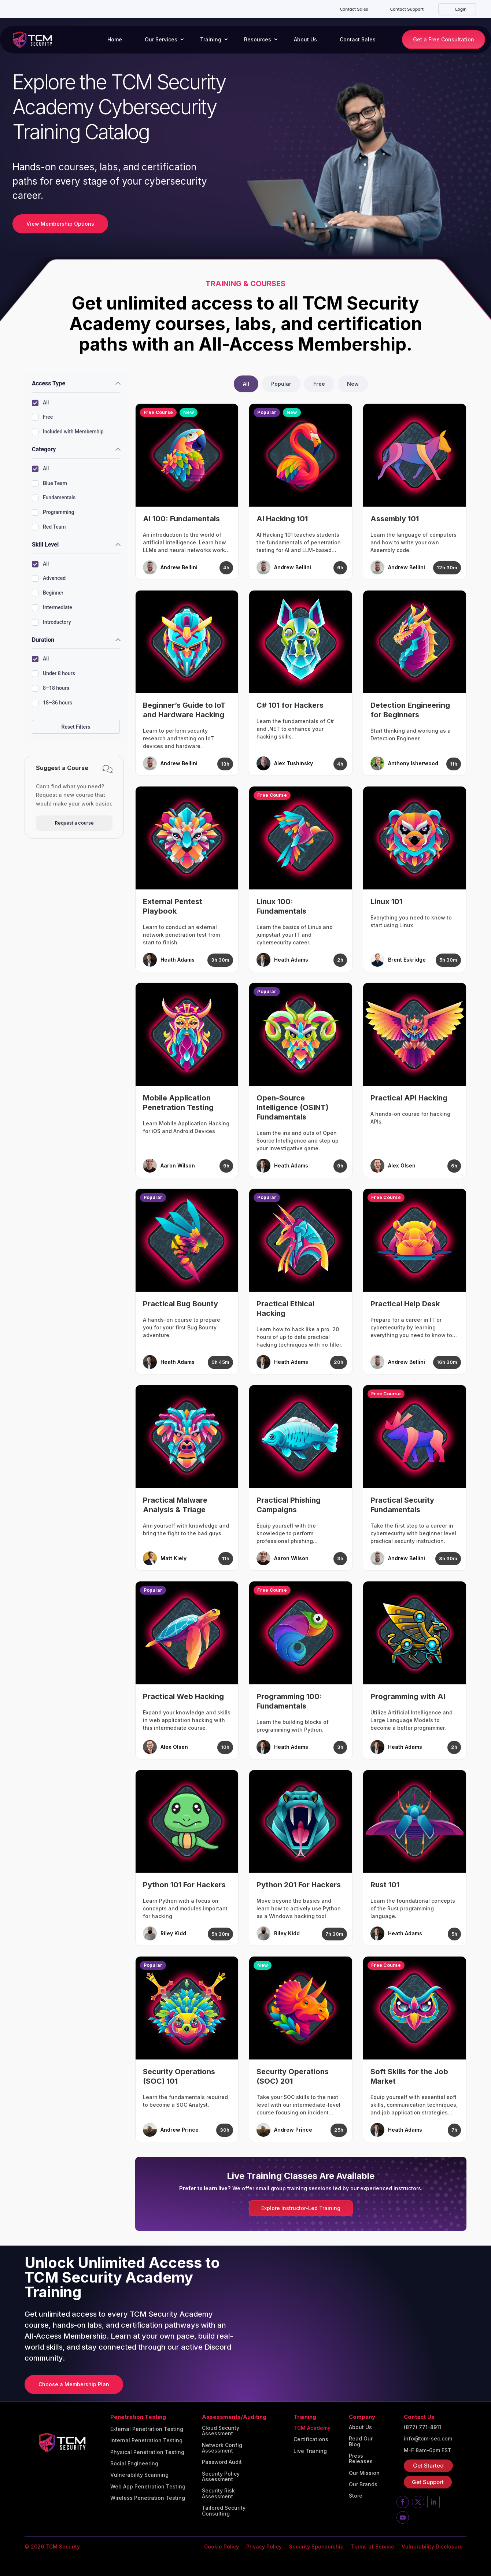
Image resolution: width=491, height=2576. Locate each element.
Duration (43, 639)
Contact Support (407, 9)
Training (210, 39)
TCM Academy (312, 2428)
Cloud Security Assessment (220, 2430)
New (353, 384)
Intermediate (52, 607)
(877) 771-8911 (422, 2427)
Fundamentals (53, 498)
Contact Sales (354, 9)
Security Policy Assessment (221, 2476)
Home (114, 39)
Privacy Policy (264, 2546)
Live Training (310, 2451)
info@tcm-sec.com (428, 2439)
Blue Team (49, 483)
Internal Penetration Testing (146, 2440)
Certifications (311, 2439)
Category (44, 449)
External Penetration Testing (146, 2429)
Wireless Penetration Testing (147, 2498)
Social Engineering (134, 2463)
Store (355, 2496)
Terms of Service (372, 2546)
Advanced (49, 578)
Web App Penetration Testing (147, 2487)
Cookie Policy (221, 2546)
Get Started (428, 2465)
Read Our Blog (361, 2441)
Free (42, 417)
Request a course (74, 823)
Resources (257, 39)
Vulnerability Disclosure (432, 2546)
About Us (305, 39)
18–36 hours (52, 703)
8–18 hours (50, 688)
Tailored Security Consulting (224, 2510)
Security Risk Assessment (218, 2493)
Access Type (48, 383)
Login (460, 9)
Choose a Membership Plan (73, 2384)
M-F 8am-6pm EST (427, 2450)
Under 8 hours (53, 673)
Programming (53, 512)
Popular (281, 384)
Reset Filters (76, 727)
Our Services (161, 39)
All (40, 403)
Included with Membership (68, 432)
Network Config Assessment (222, 2448)
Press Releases (361, 2458)
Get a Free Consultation (443, 39)
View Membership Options (60, 224)
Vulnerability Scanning (139, 2475)
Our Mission (364, 2473)
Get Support (428, 2482)
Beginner (47, 593)
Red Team (49, 527)
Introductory (51, 622)
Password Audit (222, 2462)
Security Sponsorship (316, 2546)
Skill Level (45, 544)
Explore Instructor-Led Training (300, 2208)
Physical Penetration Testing (147, 2452)
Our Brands (363, 2484)
